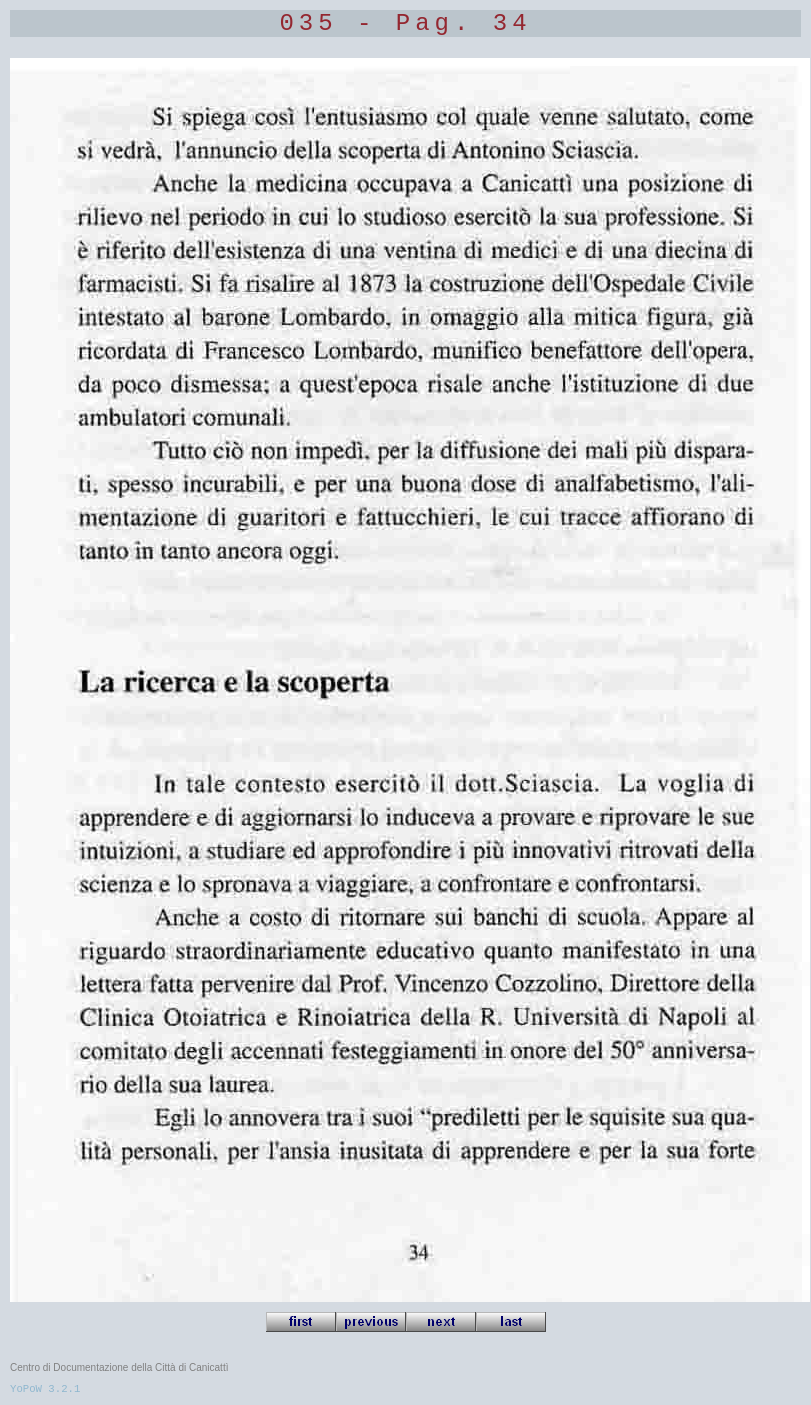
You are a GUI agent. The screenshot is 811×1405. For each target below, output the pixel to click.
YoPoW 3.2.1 (45, 1389)
